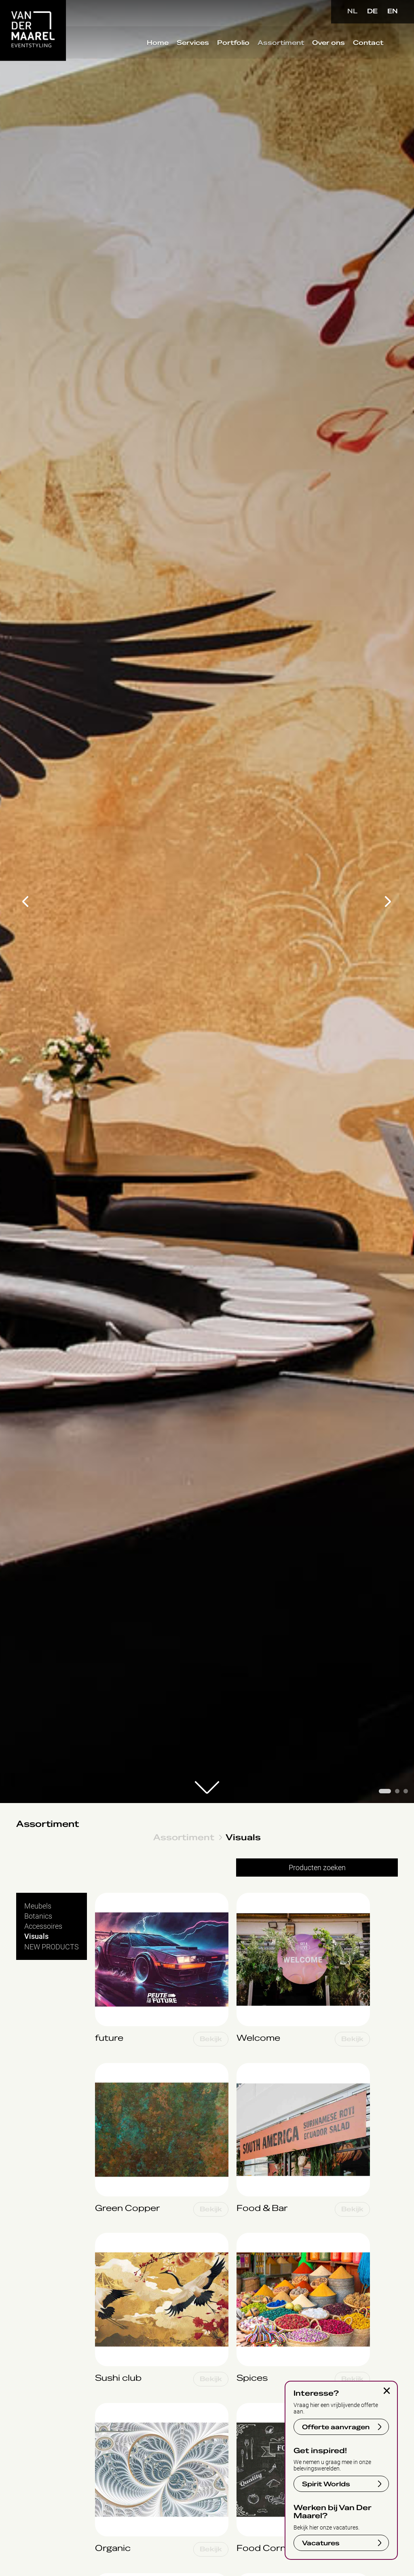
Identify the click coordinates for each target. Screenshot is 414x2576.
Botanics (38, 1916)
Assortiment (279, 44)
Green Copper (116, 2067)
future (104, 1897)
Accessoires (43, 1926)
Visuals (243, 1837)
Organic (107, 2407)
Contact (366, 44)
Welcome (251, 1897)
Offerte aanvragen (336, 2427)
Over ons (326, 44)
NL (352, 11)
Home (156, 44)
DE (372, 11)
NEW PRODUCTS (51, 1947)
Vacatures (321, 2543)
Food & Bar (254, 2067)
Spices (247, 2237)
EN (392, 11)
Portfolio (231, 44)
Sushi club (111, 2237)
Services (191, 44)
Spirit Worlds (326, 2484)
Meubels (37, 1906)
